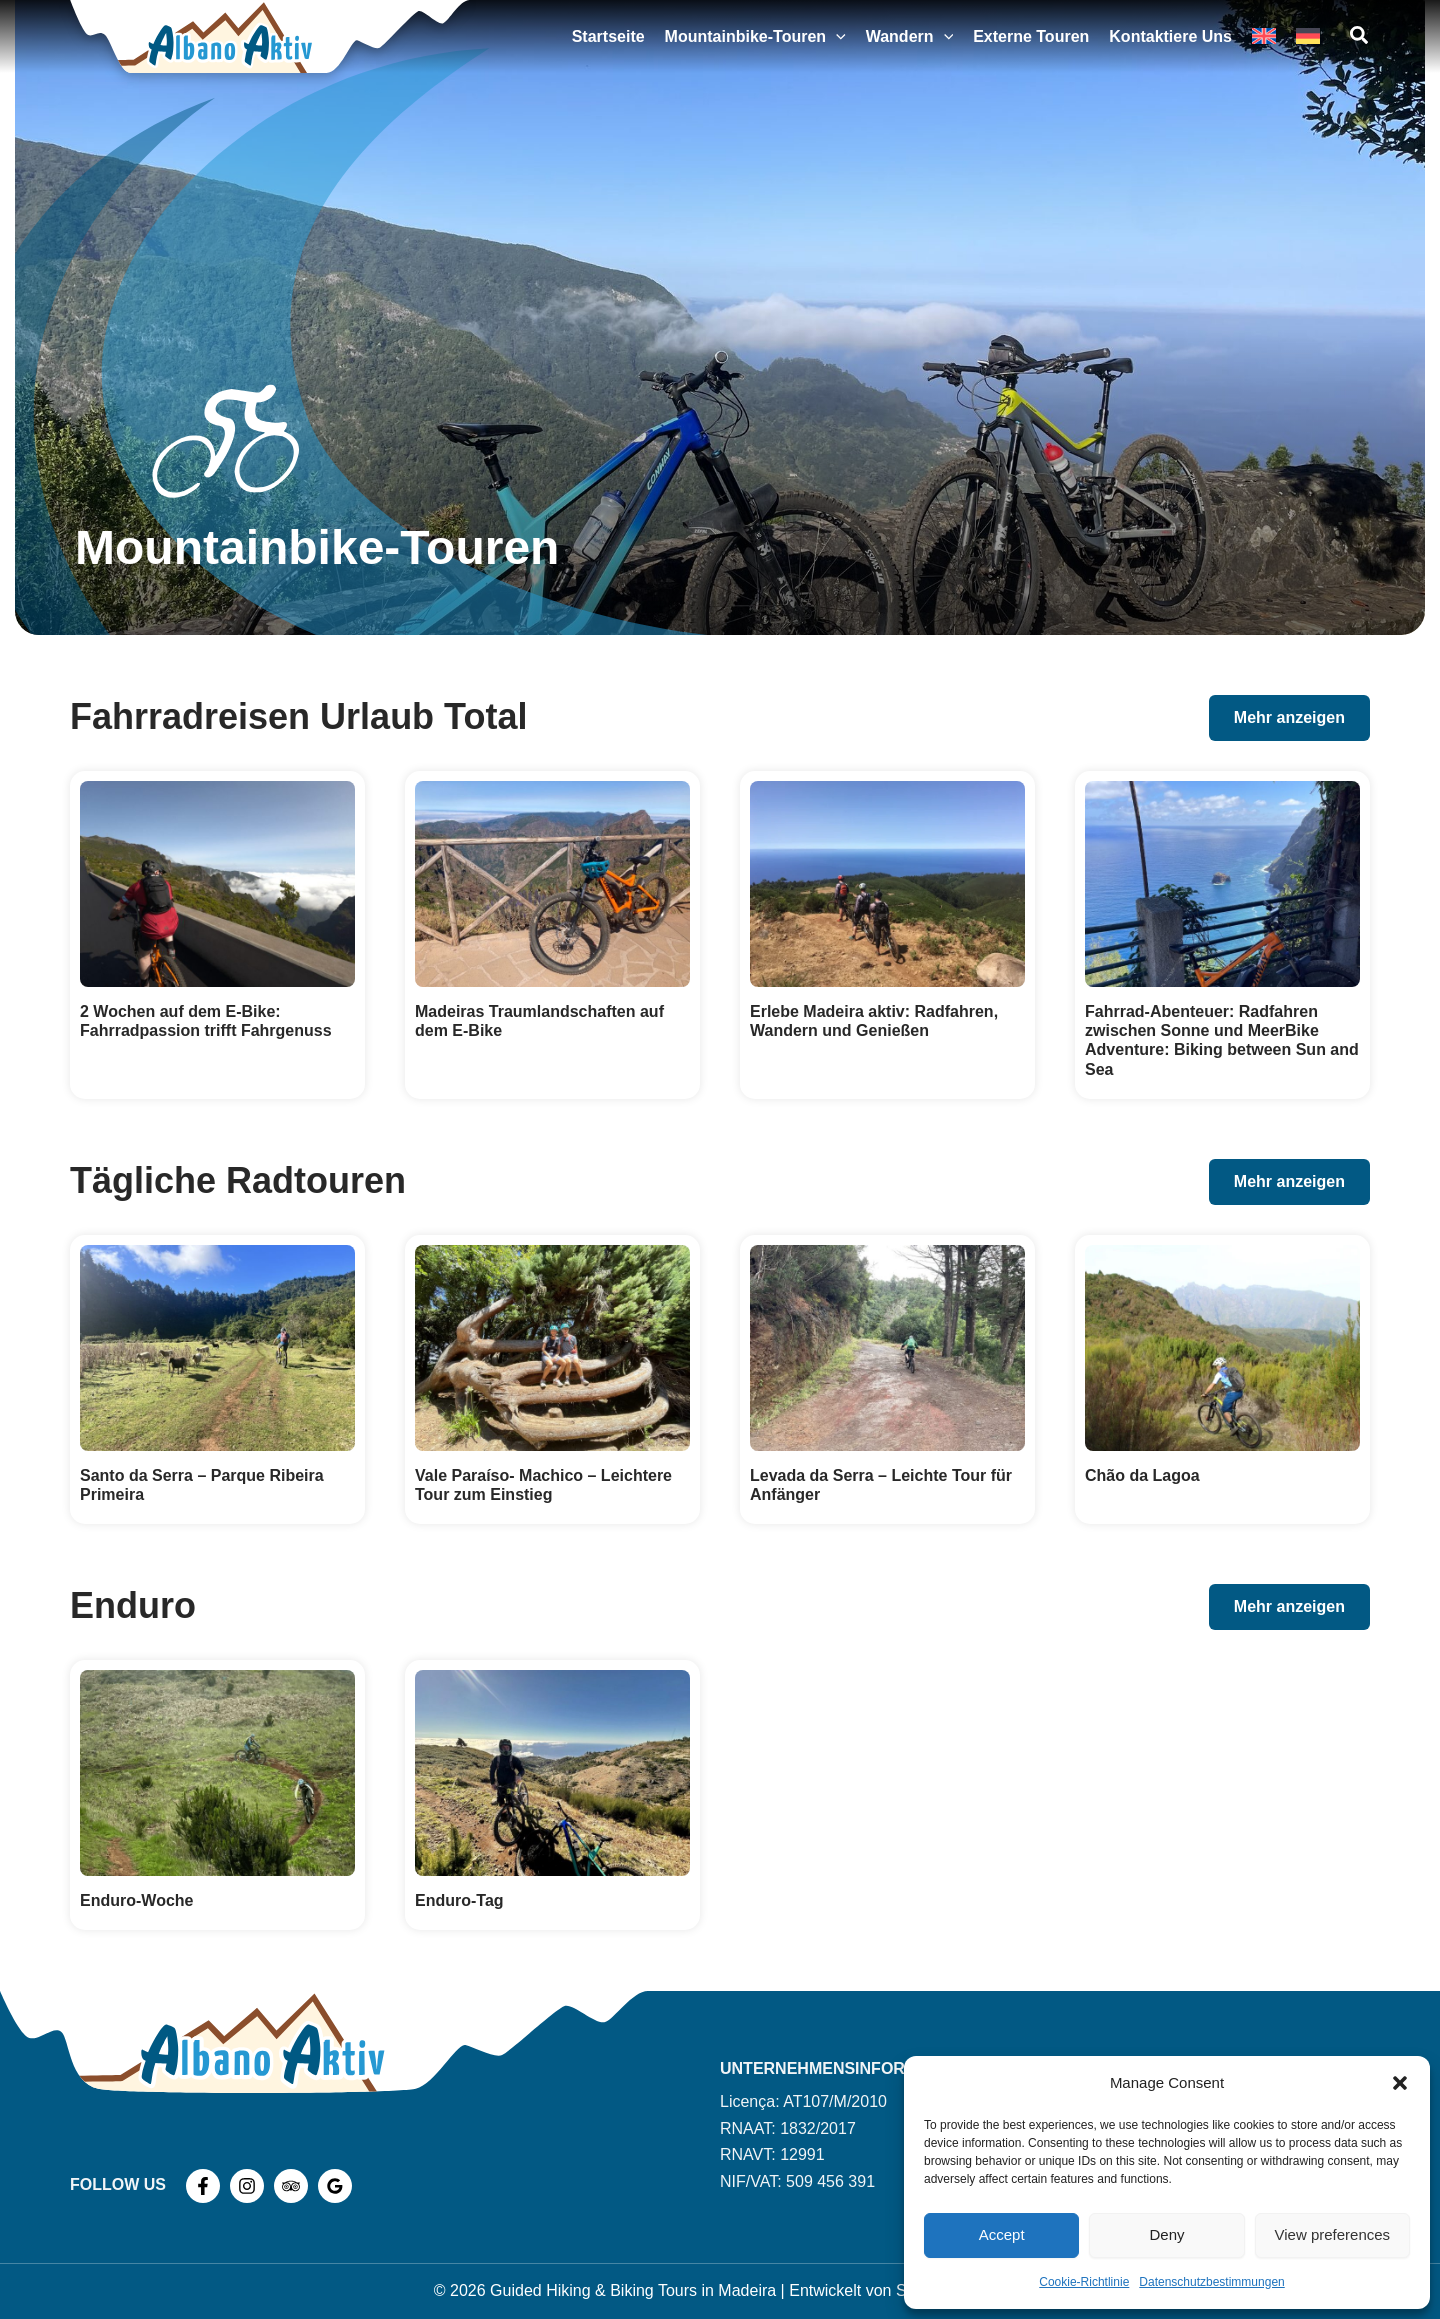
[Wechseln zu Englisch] (1264, 37)
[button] (1400, 2083)
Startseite (608, 36)
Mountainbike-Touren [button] (755, 37)
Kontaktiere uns (1170, 36)
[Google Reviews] (335, 2186)
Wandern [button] (909, 37)
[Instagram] (247, 2186)
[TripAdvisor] (291, 2186)
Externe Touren (1031, 36)
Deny (1166, 2234)
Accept (1002, 2234)
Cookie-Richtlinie (1084, 2282)
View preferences (1333, 2234)
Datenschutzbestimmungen (1211, 2282)
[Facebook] (203, 2186)
